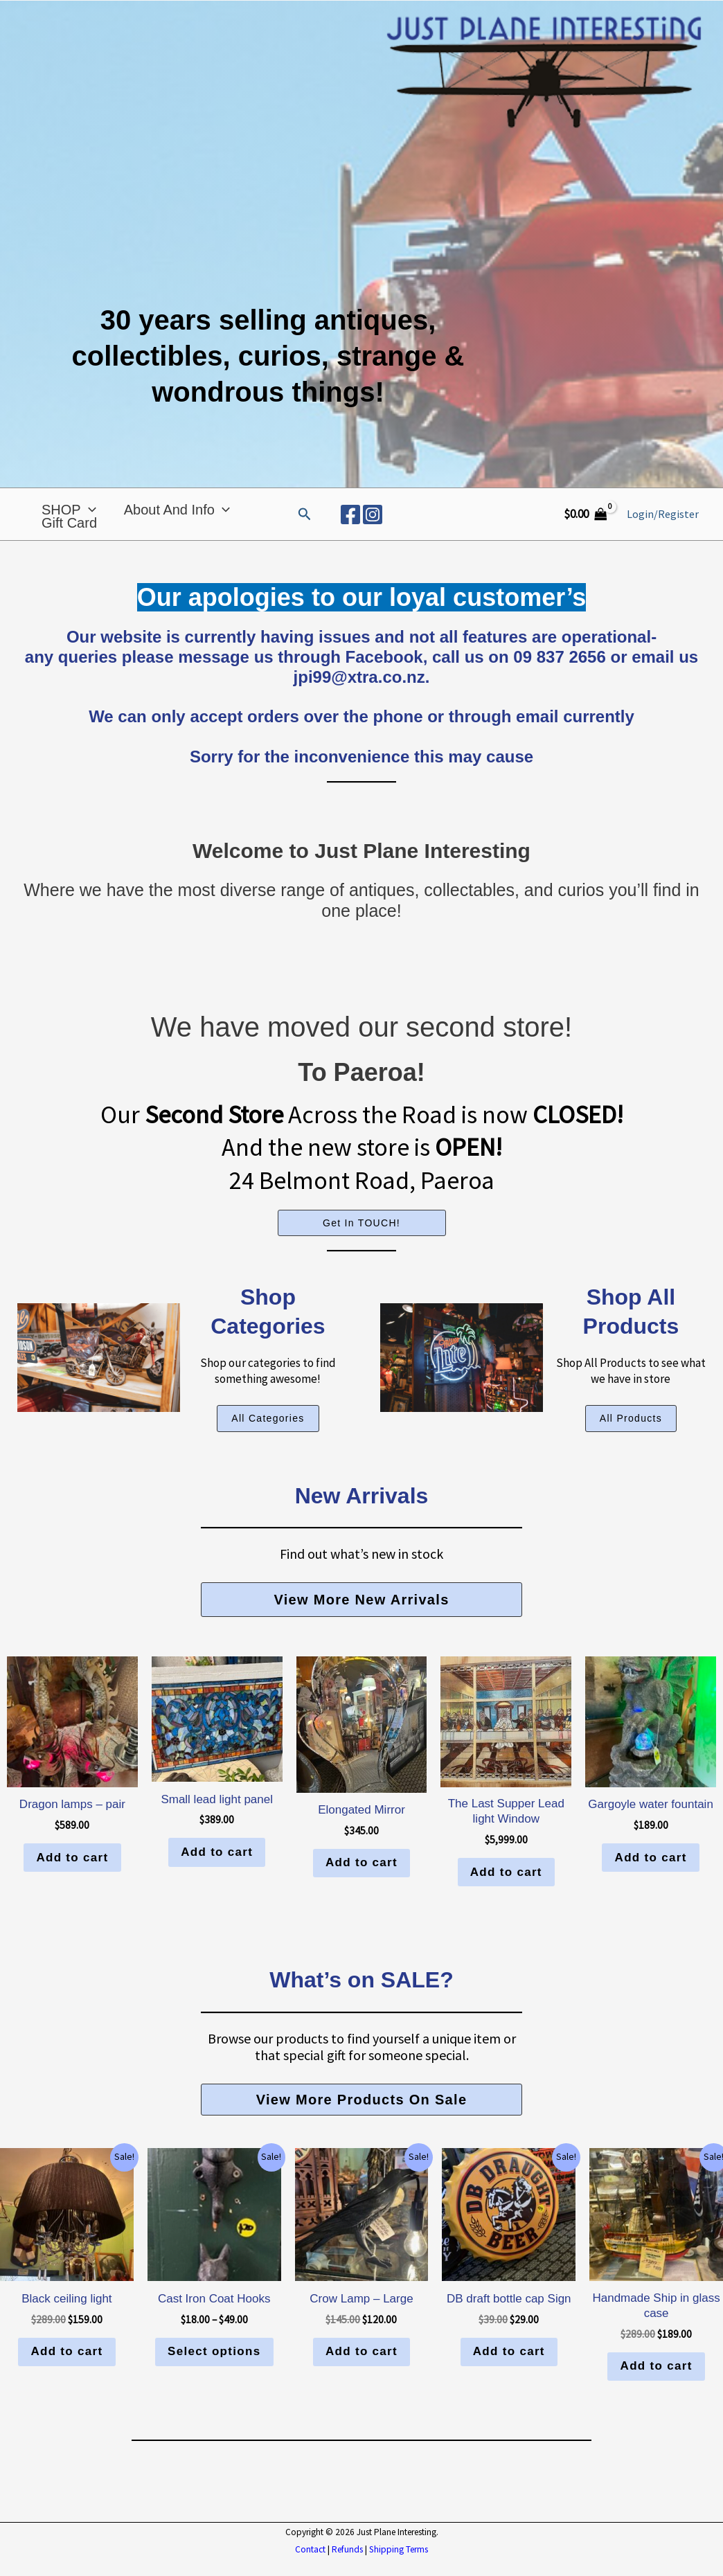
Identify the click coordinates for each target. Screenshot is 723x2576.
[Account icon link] (663, 523)
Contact (310, 2569)
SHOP (69, 509)
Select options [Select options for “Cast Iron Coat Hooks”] (214, 2370)
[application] (88, 510)
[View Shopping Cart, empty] (585, 523)
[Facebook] (350, 523)
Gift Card (69, 541)
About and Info (177, 509)
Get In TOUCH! (361, 1241)
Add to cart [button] (72, 1876)
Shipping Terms (398, 2569)
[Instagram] (373, 523)
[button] (305, 523)
